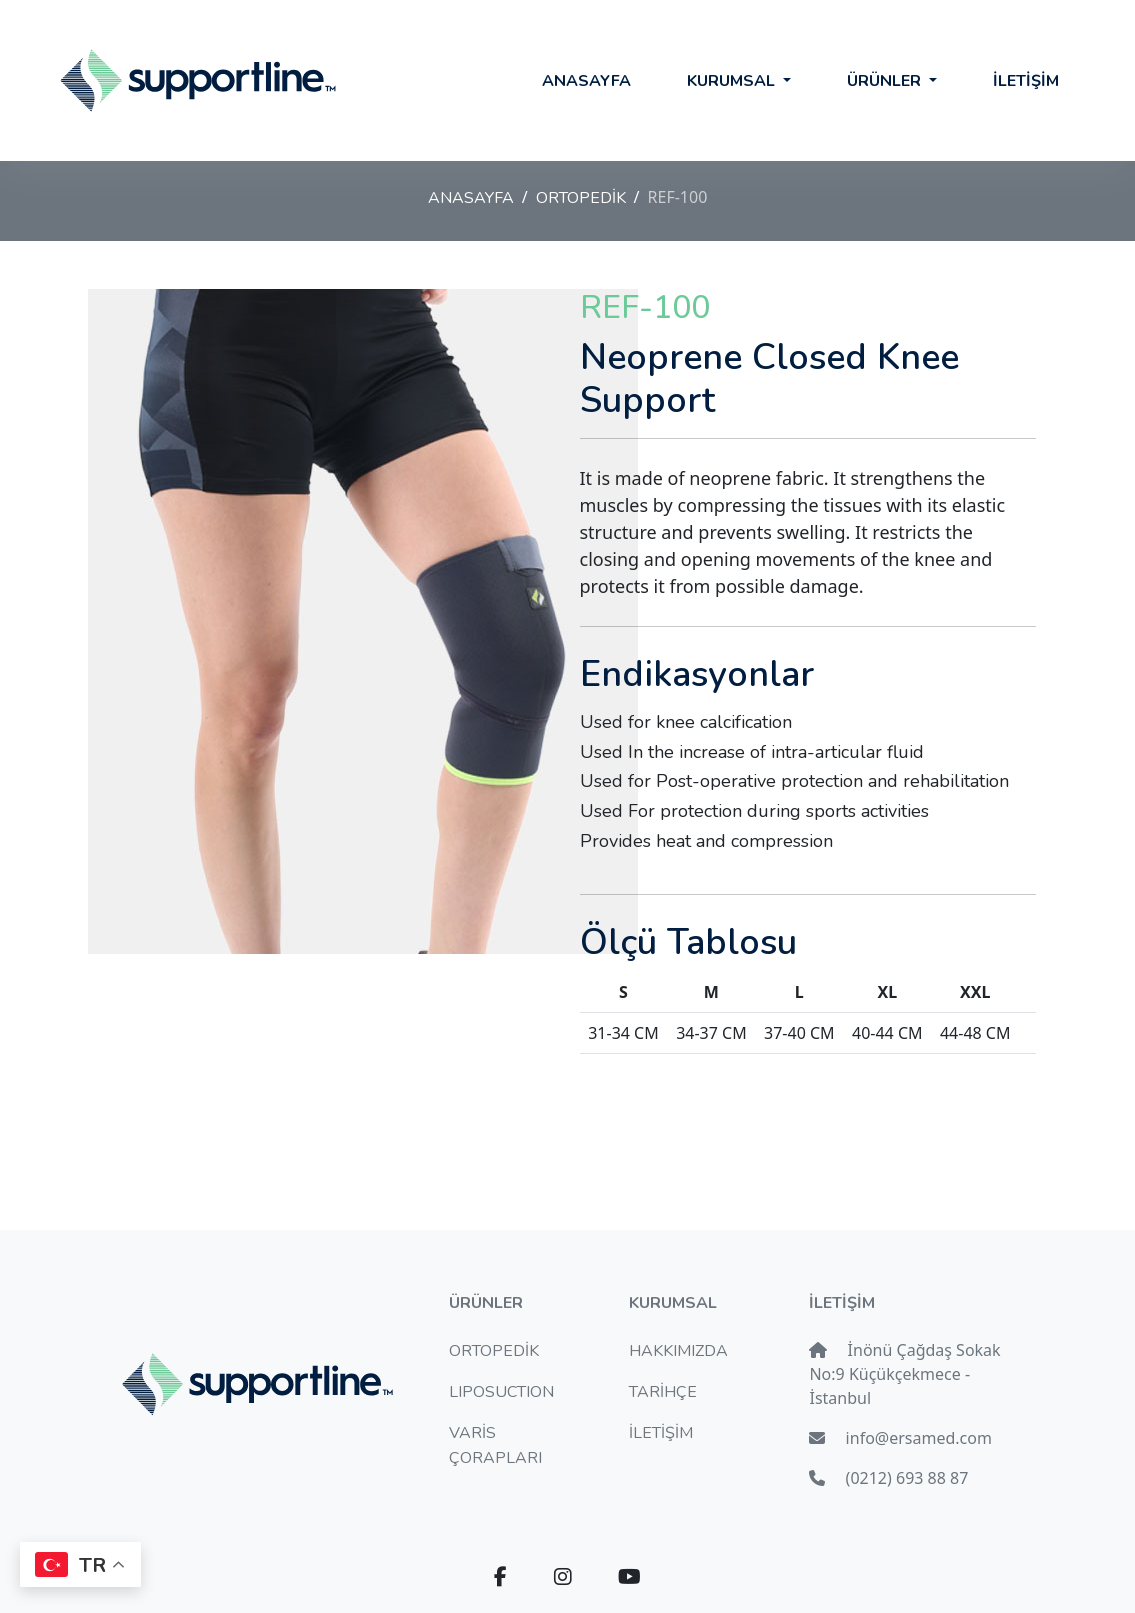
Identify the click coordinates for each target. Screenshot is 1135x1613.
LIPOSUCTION (501, 1392)
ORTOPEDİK (581, 198)
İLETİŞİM (1026, 81)
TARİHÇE (663, 1392)
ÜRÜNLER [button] (886, 81)
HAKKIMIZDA (678, 1351)
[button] (500, 1578)
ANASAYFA (586, 81)
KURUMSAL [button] (733, 81)
